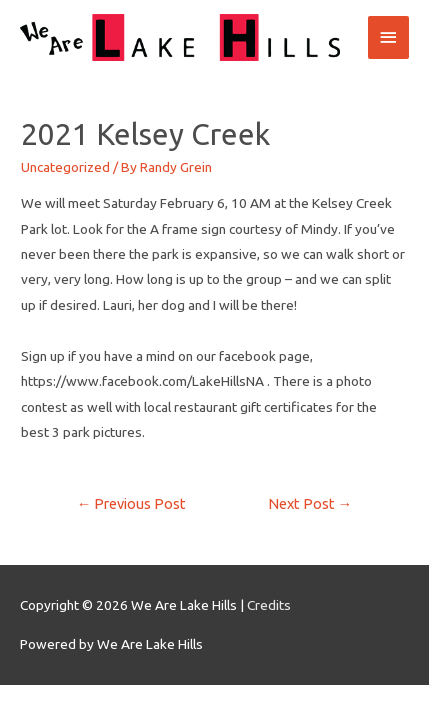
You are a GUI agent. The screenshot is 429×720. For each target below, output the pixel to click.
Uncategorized (65, 167)
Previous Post (132, 503)
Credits (269, 605)
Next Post (310, 503)
